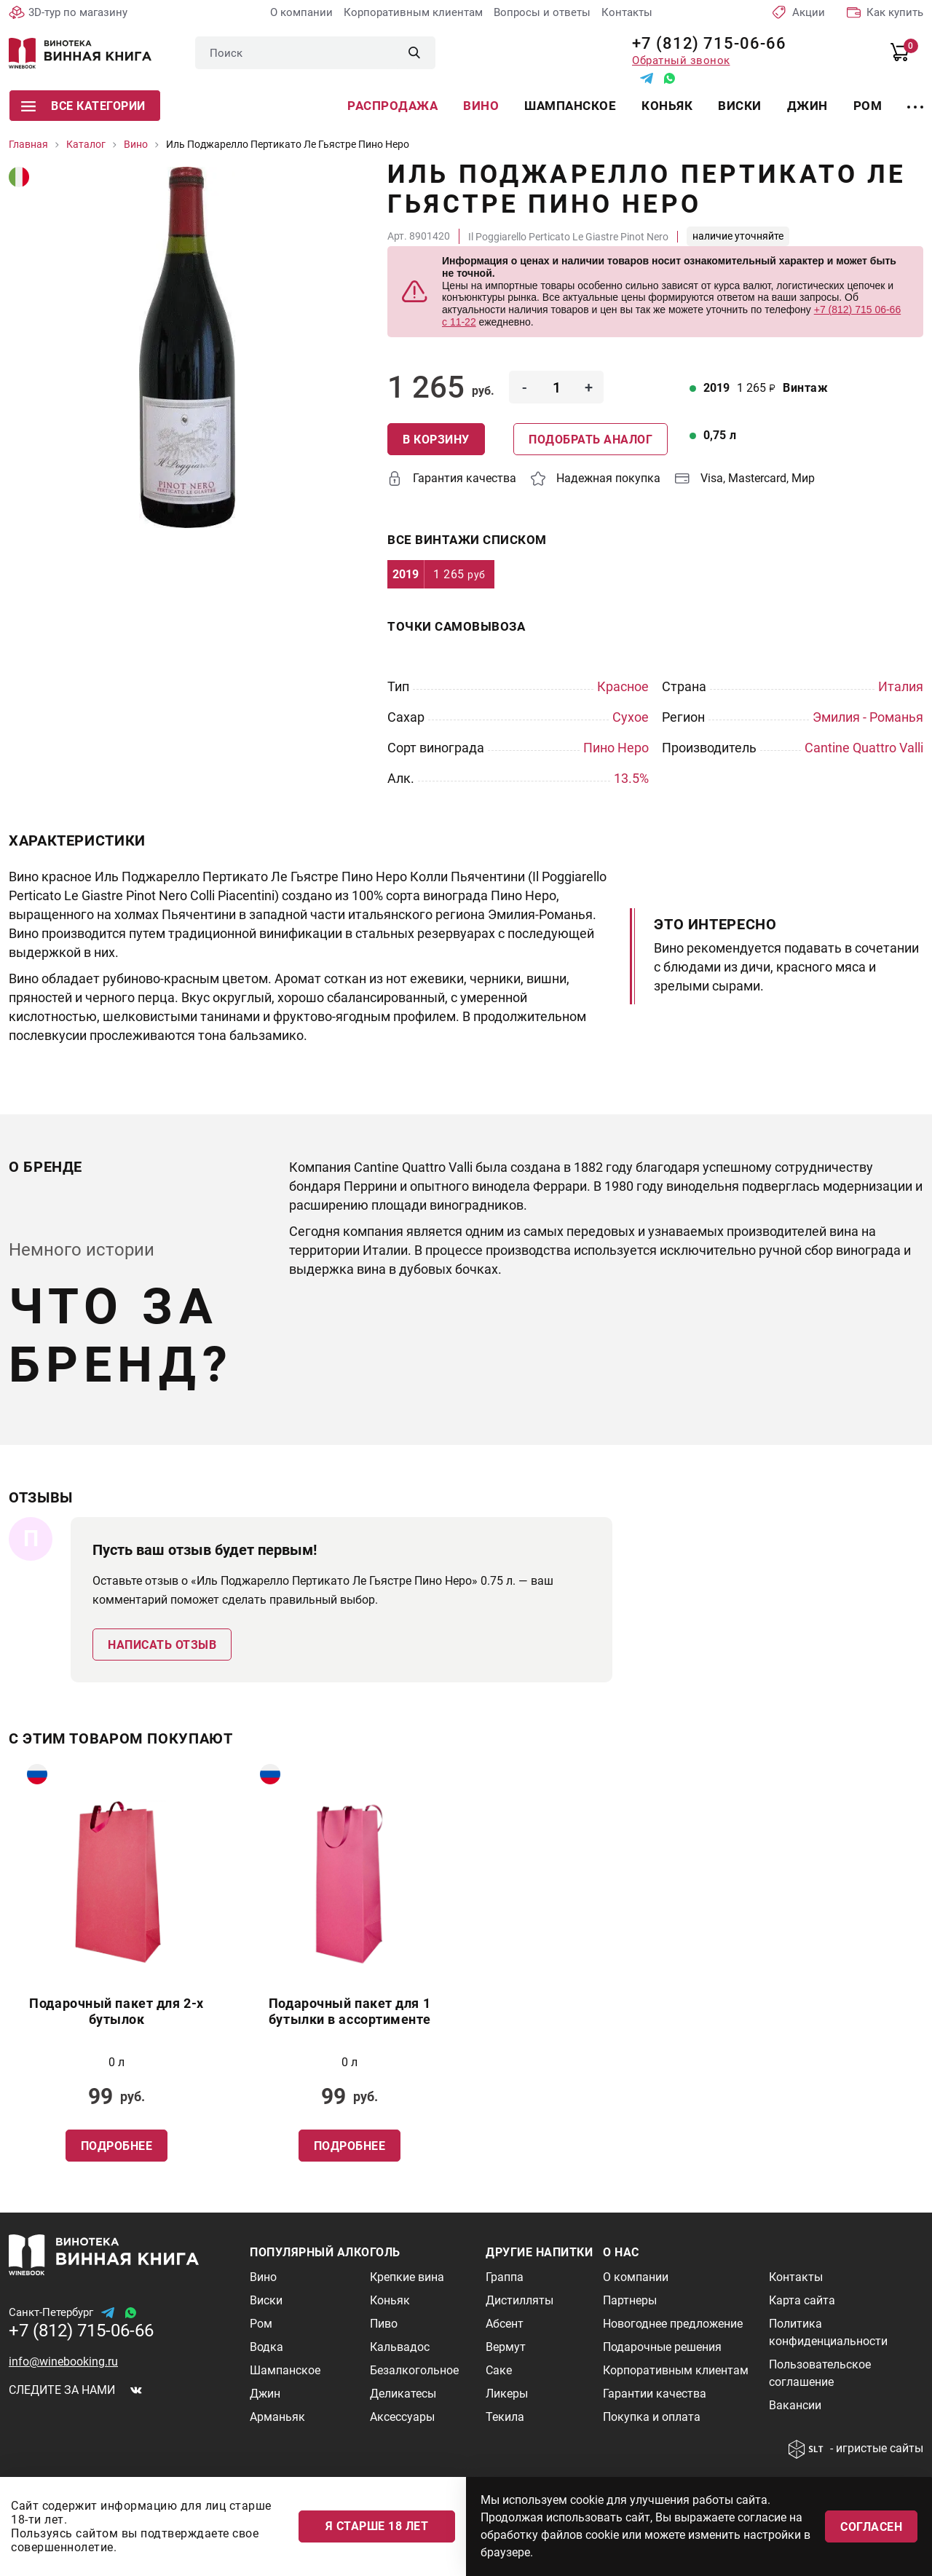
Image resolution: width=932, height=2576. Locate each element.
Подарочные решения (662, 2347)
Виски (740, 105)
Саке (499, 2370)
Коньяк (666, 105)
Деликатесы (403, 2393)
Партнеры (630, 2300)
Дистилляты (519, 2300)
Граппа (505, 2277)
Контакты (626, 12)
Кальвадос (400, 2347)
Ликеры (507, 2393)
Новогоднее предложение (673, 2324)
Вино (481, 105)
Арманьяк (277, 2417)
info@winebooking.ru (63, 2361)
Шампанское (570, 105)
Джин (807, 105)
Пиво (384, 2324)
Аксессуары (402, 2417)
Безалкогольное (414, 2370)
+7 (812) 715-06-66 (703, 43)
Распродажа (392, 105)
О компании (301, 12)
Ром (867, 105)
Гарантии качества (654, 2393)
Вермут (506, 2347)
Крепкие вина (407, 2277)
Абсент (505, 2324)
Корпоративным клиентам (413, 12)
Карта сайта (802, 2300)
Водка (266, 2347)
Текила (505, 2417)
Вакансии (795, 2405)
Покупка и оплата (651, 2417)
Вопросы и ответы (542, 12)
